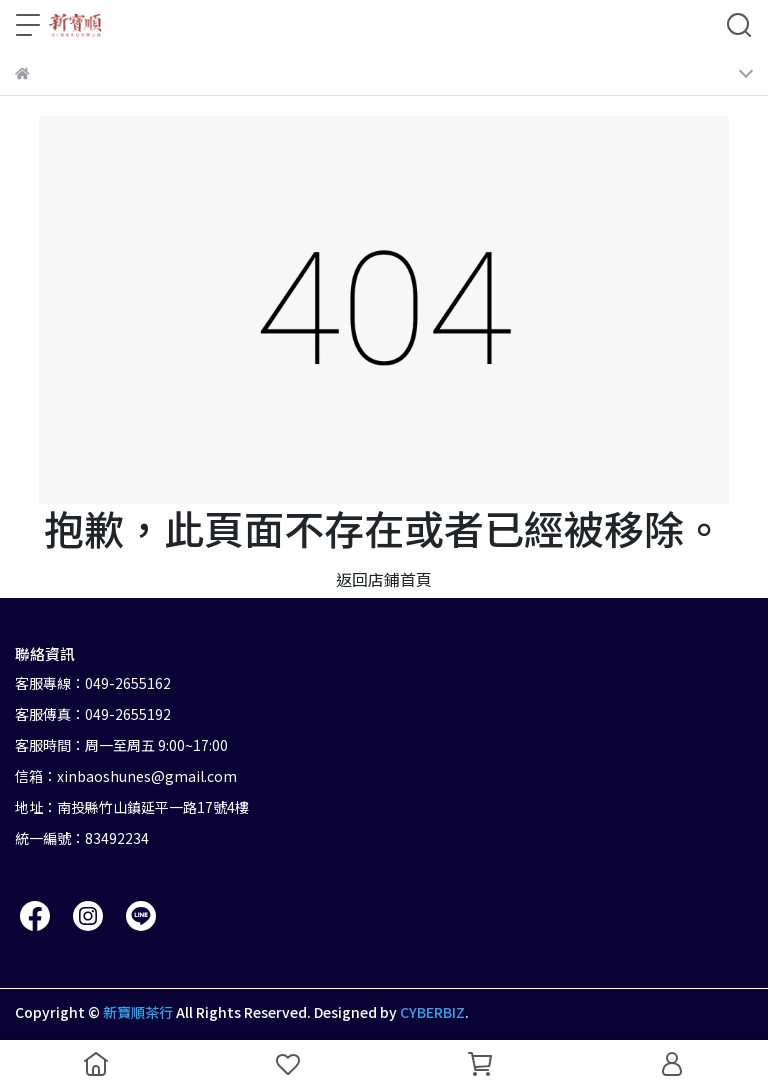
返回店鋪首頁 (384, 579)
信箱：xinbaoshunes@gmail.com (126, 776)
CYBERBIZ (432, 1012)
